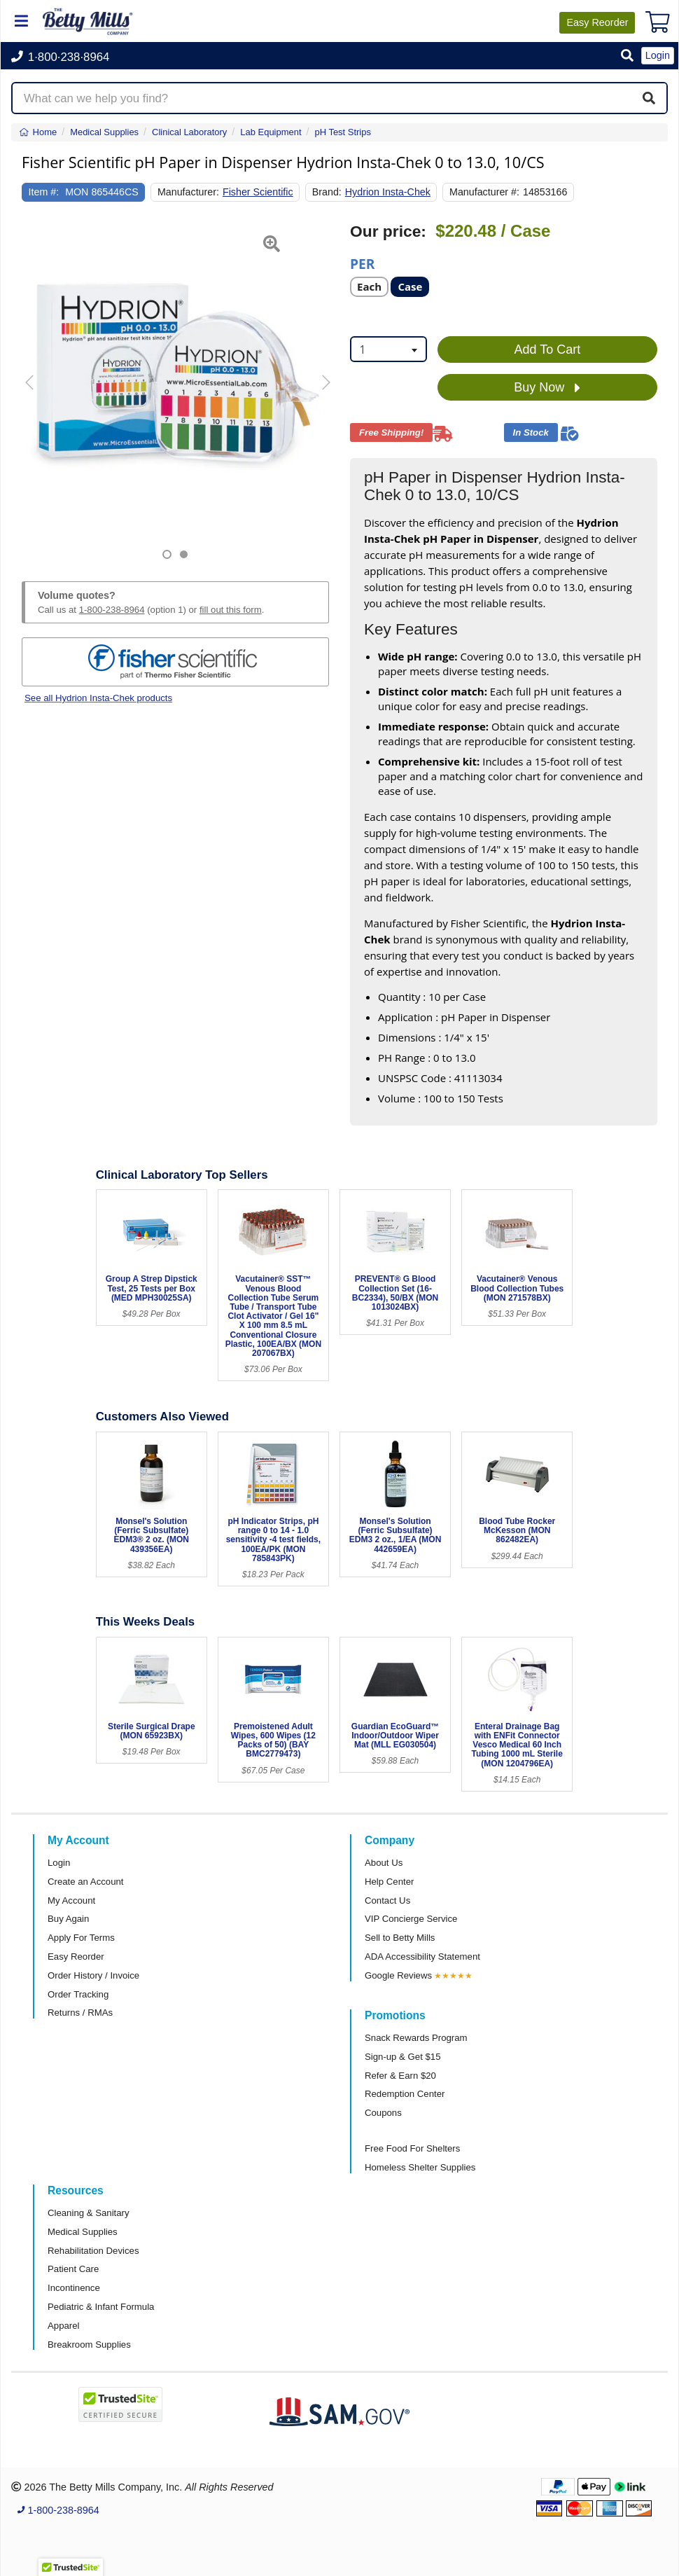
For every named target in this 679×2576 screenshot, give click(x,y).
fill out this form (231, 609)
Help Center (389, 1881)
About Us (383, 1862)
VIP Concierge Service (411, 1918)
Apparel (63, 2325)
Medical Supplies (83, 2232)
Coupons (383, 2112)
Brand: (327, 192)
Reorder (597, 22)
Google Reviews (398, 1975)
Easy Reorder (76, 1956)
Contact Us (387, 1900)
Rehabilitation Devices (93, 2250)
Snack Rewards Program (416, 2038)
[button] (627, 56)
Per (362, 263)
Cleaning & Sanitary (89, 2213)
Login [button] (657, 55)
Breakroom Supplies (89, 2344)
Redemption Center (404, 2094)
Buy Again (68, 1918)
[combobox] (388, 349)
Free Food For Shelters (412, 2148)
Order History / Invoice (93, 1975)
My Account (71, 1900)
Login (59, 1862)
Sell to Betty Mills (400, 1937)
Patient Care (73, 2269)
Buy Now (547, 388)
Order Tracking (78, 1994)
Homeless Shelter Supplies (420, 2167)
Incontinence (74, 2288)
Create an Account (86, 1881)
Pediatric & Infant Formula (101, 2306)
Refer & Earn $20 (400, 2075)
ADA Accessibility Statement (422, 1956)
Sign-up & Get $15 (403, 2056)
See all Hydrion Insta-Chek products (98, 698)
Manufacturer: (188, 192)
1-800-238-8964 (112, 609)
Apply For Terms (81, 1937)
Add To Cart (547, 349)
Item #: (44, 192)
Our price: (388, 231)
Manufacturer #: (484, 192)
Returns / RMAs (80, 2012)
